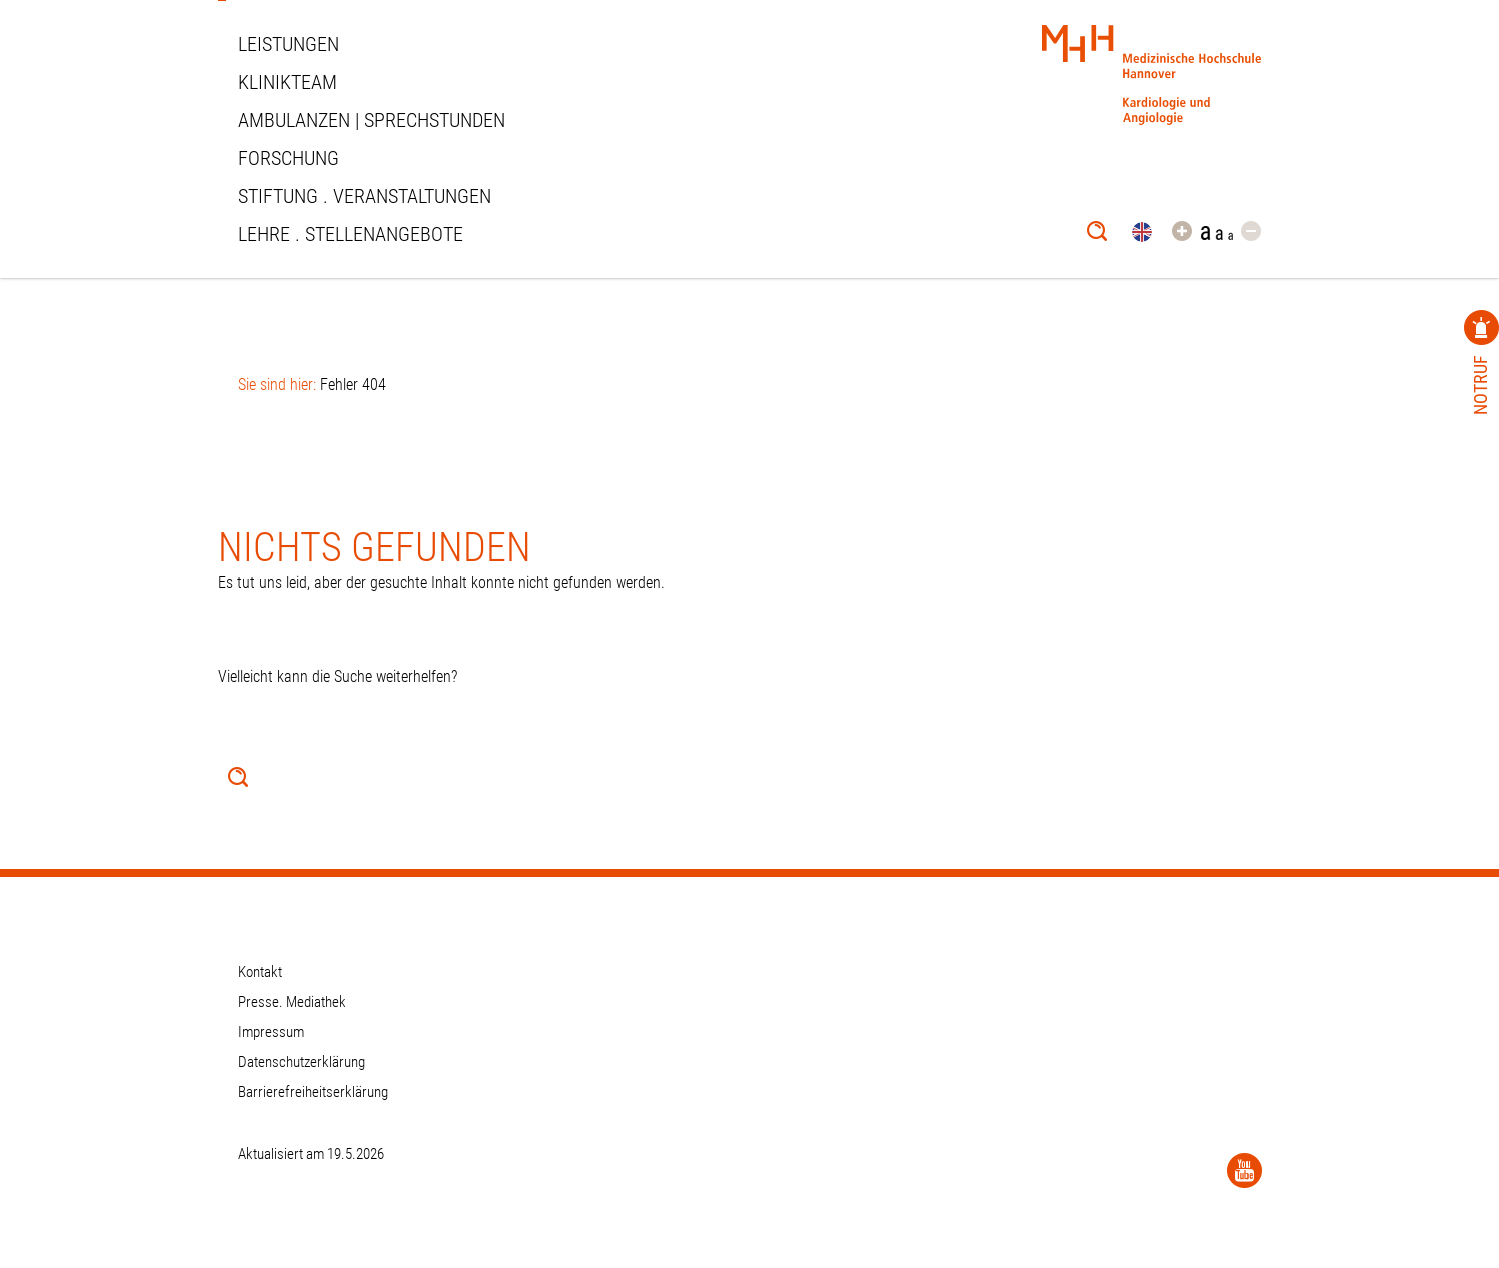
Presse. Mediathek (292, 1002)
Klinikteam (287, 82)
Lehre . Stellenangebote (350, 234)
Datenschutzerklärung (301, 1062)
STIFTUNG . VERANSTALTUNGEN (364, 196)
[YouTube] (1244, 1170)
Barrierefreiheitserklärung (313, 1092)
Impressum (271, 1032)
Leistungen (288, 44)
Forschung (288, 158)
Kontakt (260, 972)
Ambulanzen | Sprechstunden (371, 120)
